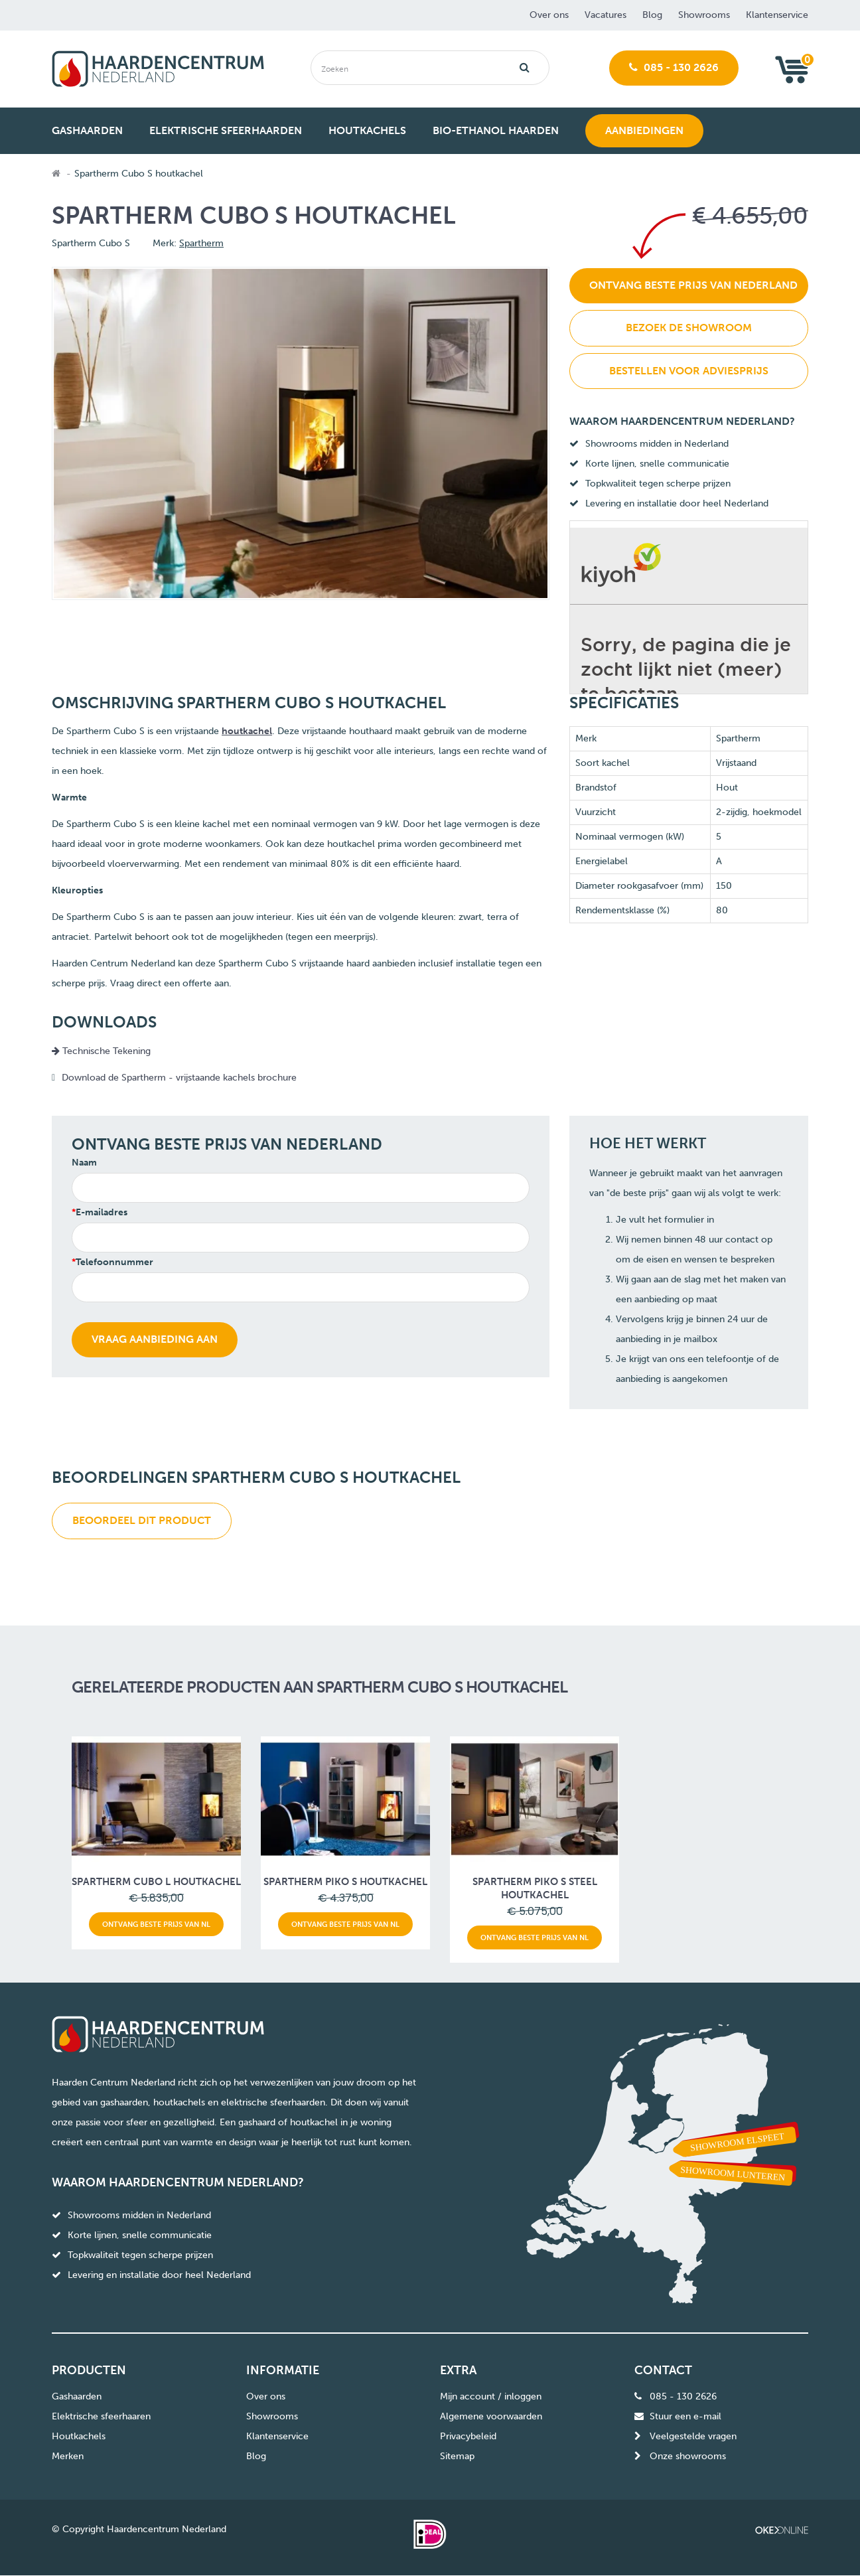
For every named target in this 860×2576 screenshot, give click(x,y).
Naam (84, 1162)
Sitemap (457, 2456)
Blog (652, 15)
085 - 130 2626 (674, 67)
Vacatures (605, 15)
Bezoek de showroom (689, 327)
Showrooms (704, 15)
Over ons (549, 15)
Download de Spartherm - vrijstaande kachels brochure (180, 1077)
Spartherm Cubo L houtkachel (156, 1882)
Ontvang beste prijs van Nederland (693, 285)
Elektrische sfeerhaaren (101, 2416)
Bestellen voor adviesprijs (688, 370)
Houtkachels (79, 2436)
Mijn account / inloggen (490, 2396)
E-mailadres (101, 1212)
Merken (68, 2456)
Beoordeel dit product (141, 1520)
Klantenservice (777, 15)
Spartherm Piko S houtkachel (345, 1882)
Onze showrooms (688, 2456)
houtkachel (247, 731)
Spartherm (201, 243)
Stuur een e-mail (685, 2416)
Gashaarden (77, 2396)
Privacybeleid (468, 2436)
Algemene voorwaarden (491, 2416)
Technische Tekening (101, 1051)
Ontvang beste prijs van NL (156, 1924)
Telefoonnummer (114, 1262)
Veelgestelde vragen (693, 2436)
